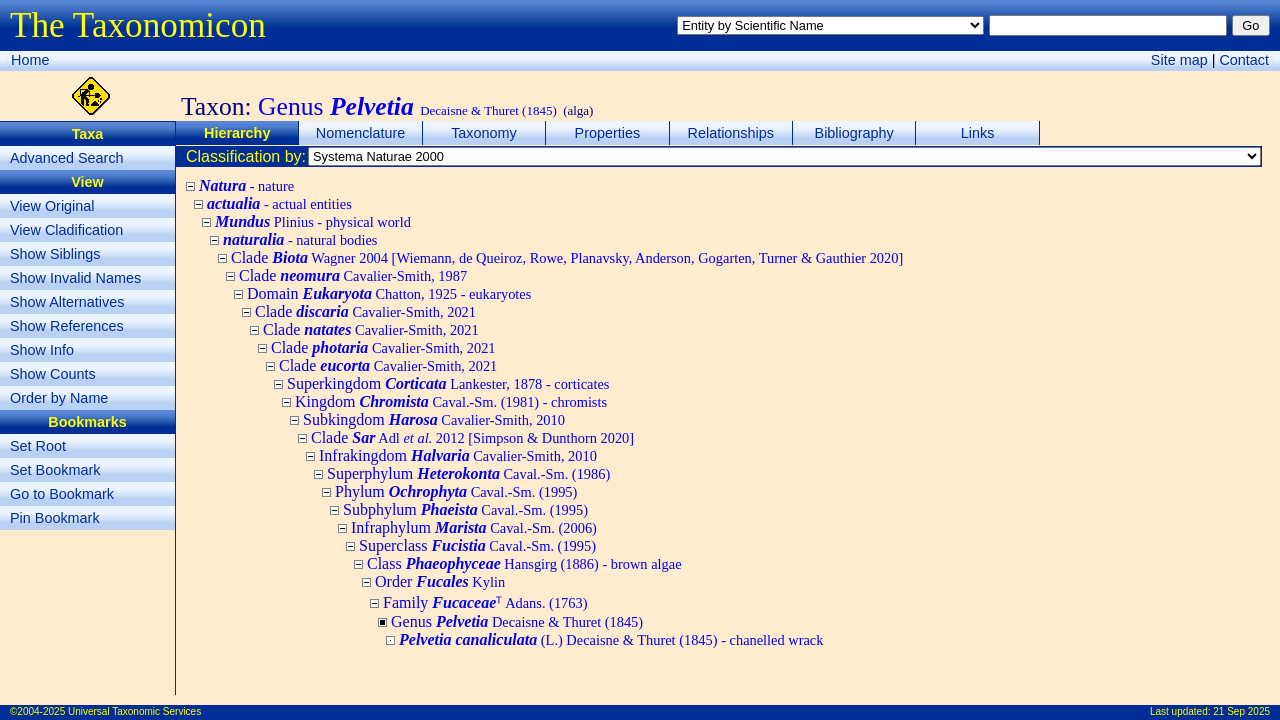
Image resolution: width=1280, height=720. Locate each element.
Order (440, 581)
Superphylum (468, 473)
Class (524, 563)
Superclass (477, 545)
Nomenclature (361, 133)
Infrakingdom (458, 455)
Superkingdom (448, 383)
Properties (608, 133)
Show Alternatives (67, 302)
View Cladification (66, 230)
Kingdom (451, 401)
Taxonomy (484, 133)
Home (30, 60)
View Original (52, 206)
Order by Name (59, 398)
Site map (1179, 60)
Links (978, 133)
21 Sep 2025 (1241, 711)
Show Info (42, 350)
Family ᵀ (485, 602)
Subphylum (465, 509)
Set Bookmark (55, 470)
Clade (567, 257)
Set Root (38, 446)
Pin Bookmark (55, 518)
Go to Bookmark (62, 494)
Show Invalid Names (75, 278)
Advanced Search (67, 158)
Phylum (456, 491)
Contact (1244, 60)
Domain (389, 293)
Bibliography (854, 133)
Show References (67, 326)
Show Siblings (55, 254)
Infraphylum (474, 527)
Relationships (731, 133)
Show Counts (53, 374)
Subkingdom (434, 419)
